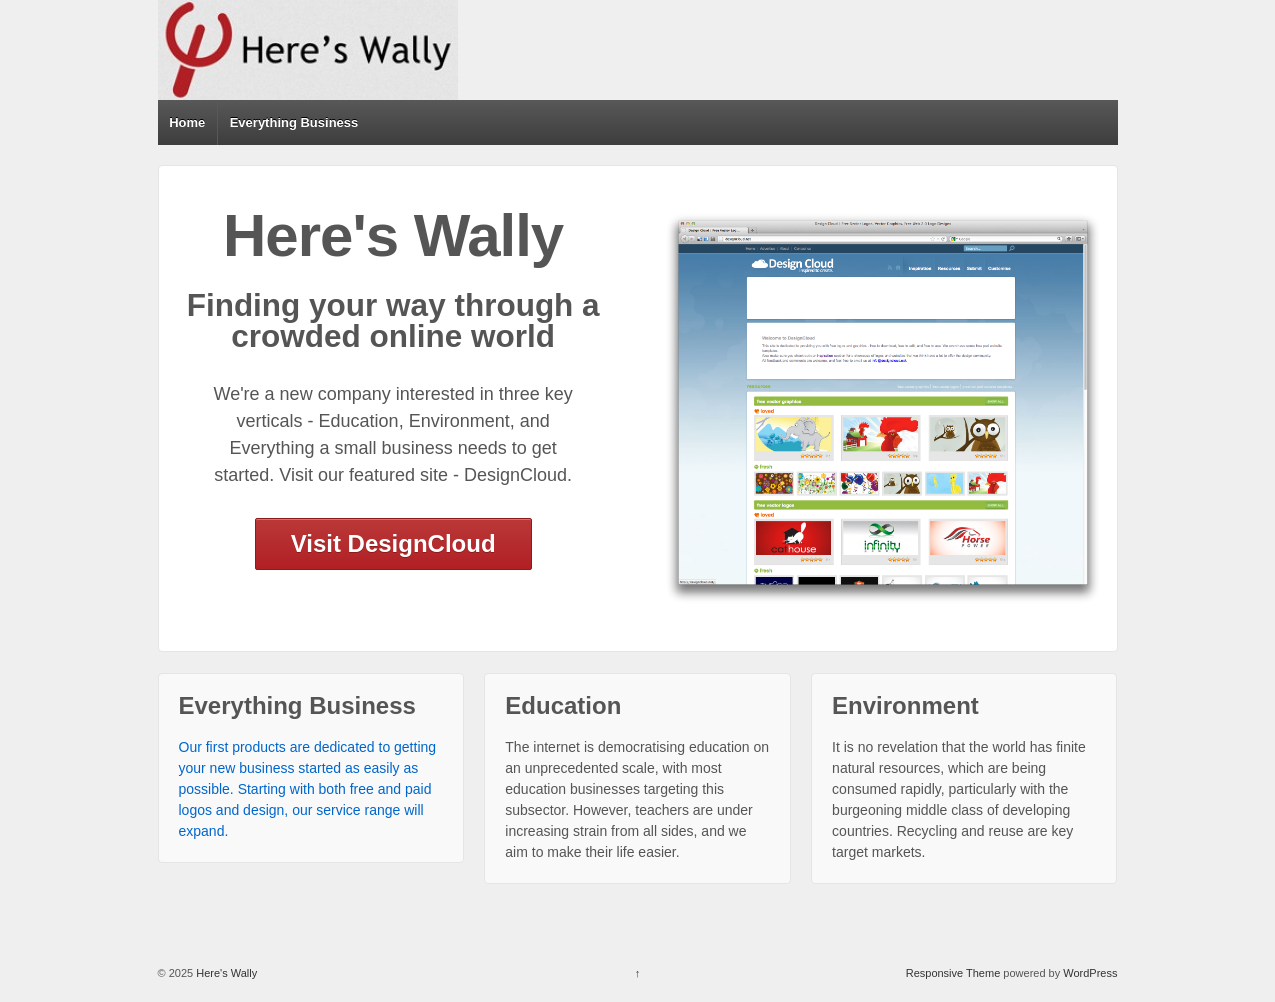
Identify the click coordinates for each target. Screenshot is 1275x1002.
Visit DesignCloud (393, 543)
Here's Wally (225, 973)
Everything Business (294, 122)
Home (187, 122)
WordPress (1090, 973)
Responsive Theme (953, 973)
